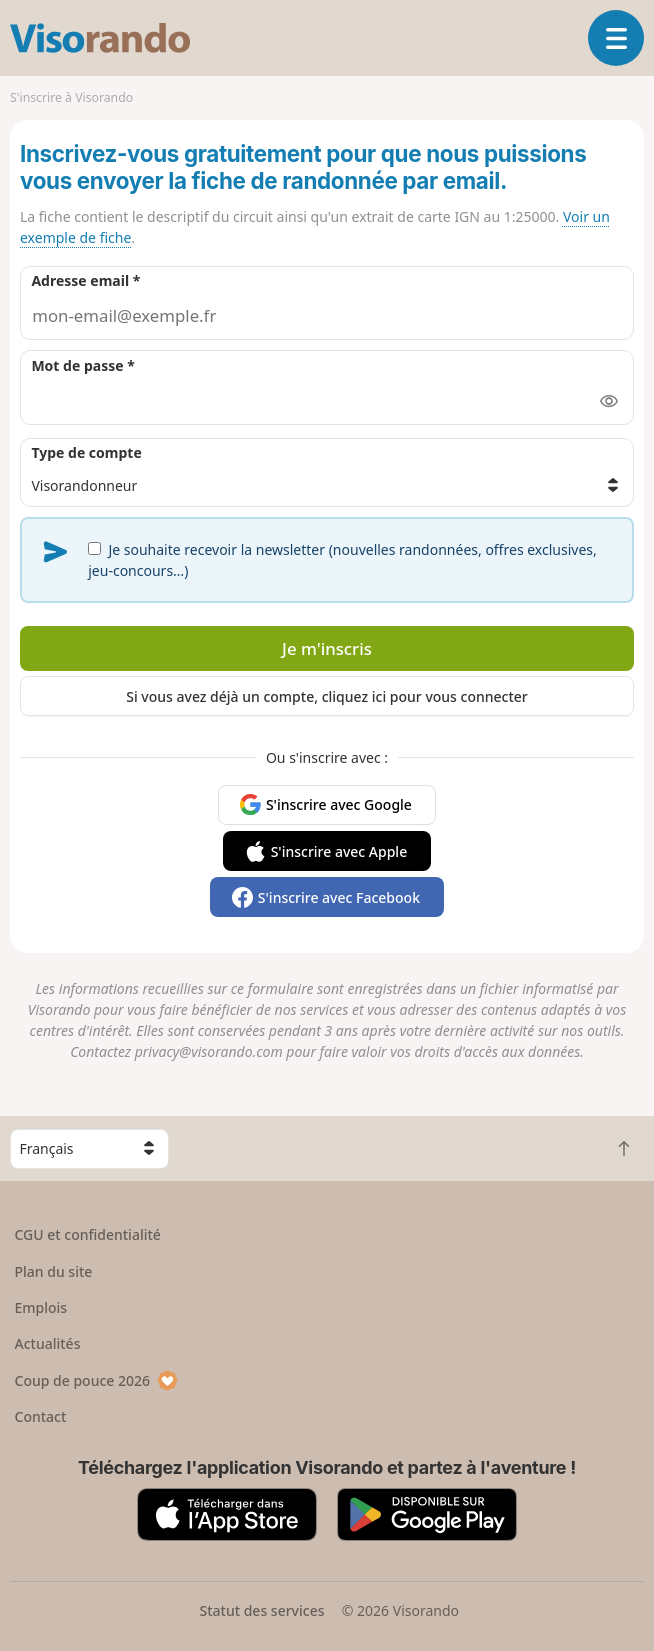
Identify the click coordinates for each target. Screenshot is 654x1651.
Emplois (41, 1307)
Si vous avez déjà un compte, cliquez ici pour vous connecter (327, 696)
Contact (41, 1416)
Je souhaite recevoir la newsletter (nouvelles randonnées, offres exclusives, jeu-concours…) (342, 560)
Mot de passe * (82, 365)
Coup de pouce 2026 (97, 1380)
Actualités (48, 1343)
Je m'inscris (327, 648)
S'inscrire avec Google (339, 804)
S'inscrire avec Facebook (339, 897)
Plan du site (54, 1271)
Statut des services (261, 1610)
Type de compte (86, 452)
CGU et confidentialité (88, 1234)
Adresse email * (85, 280)
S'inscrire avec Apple (339, 851)
